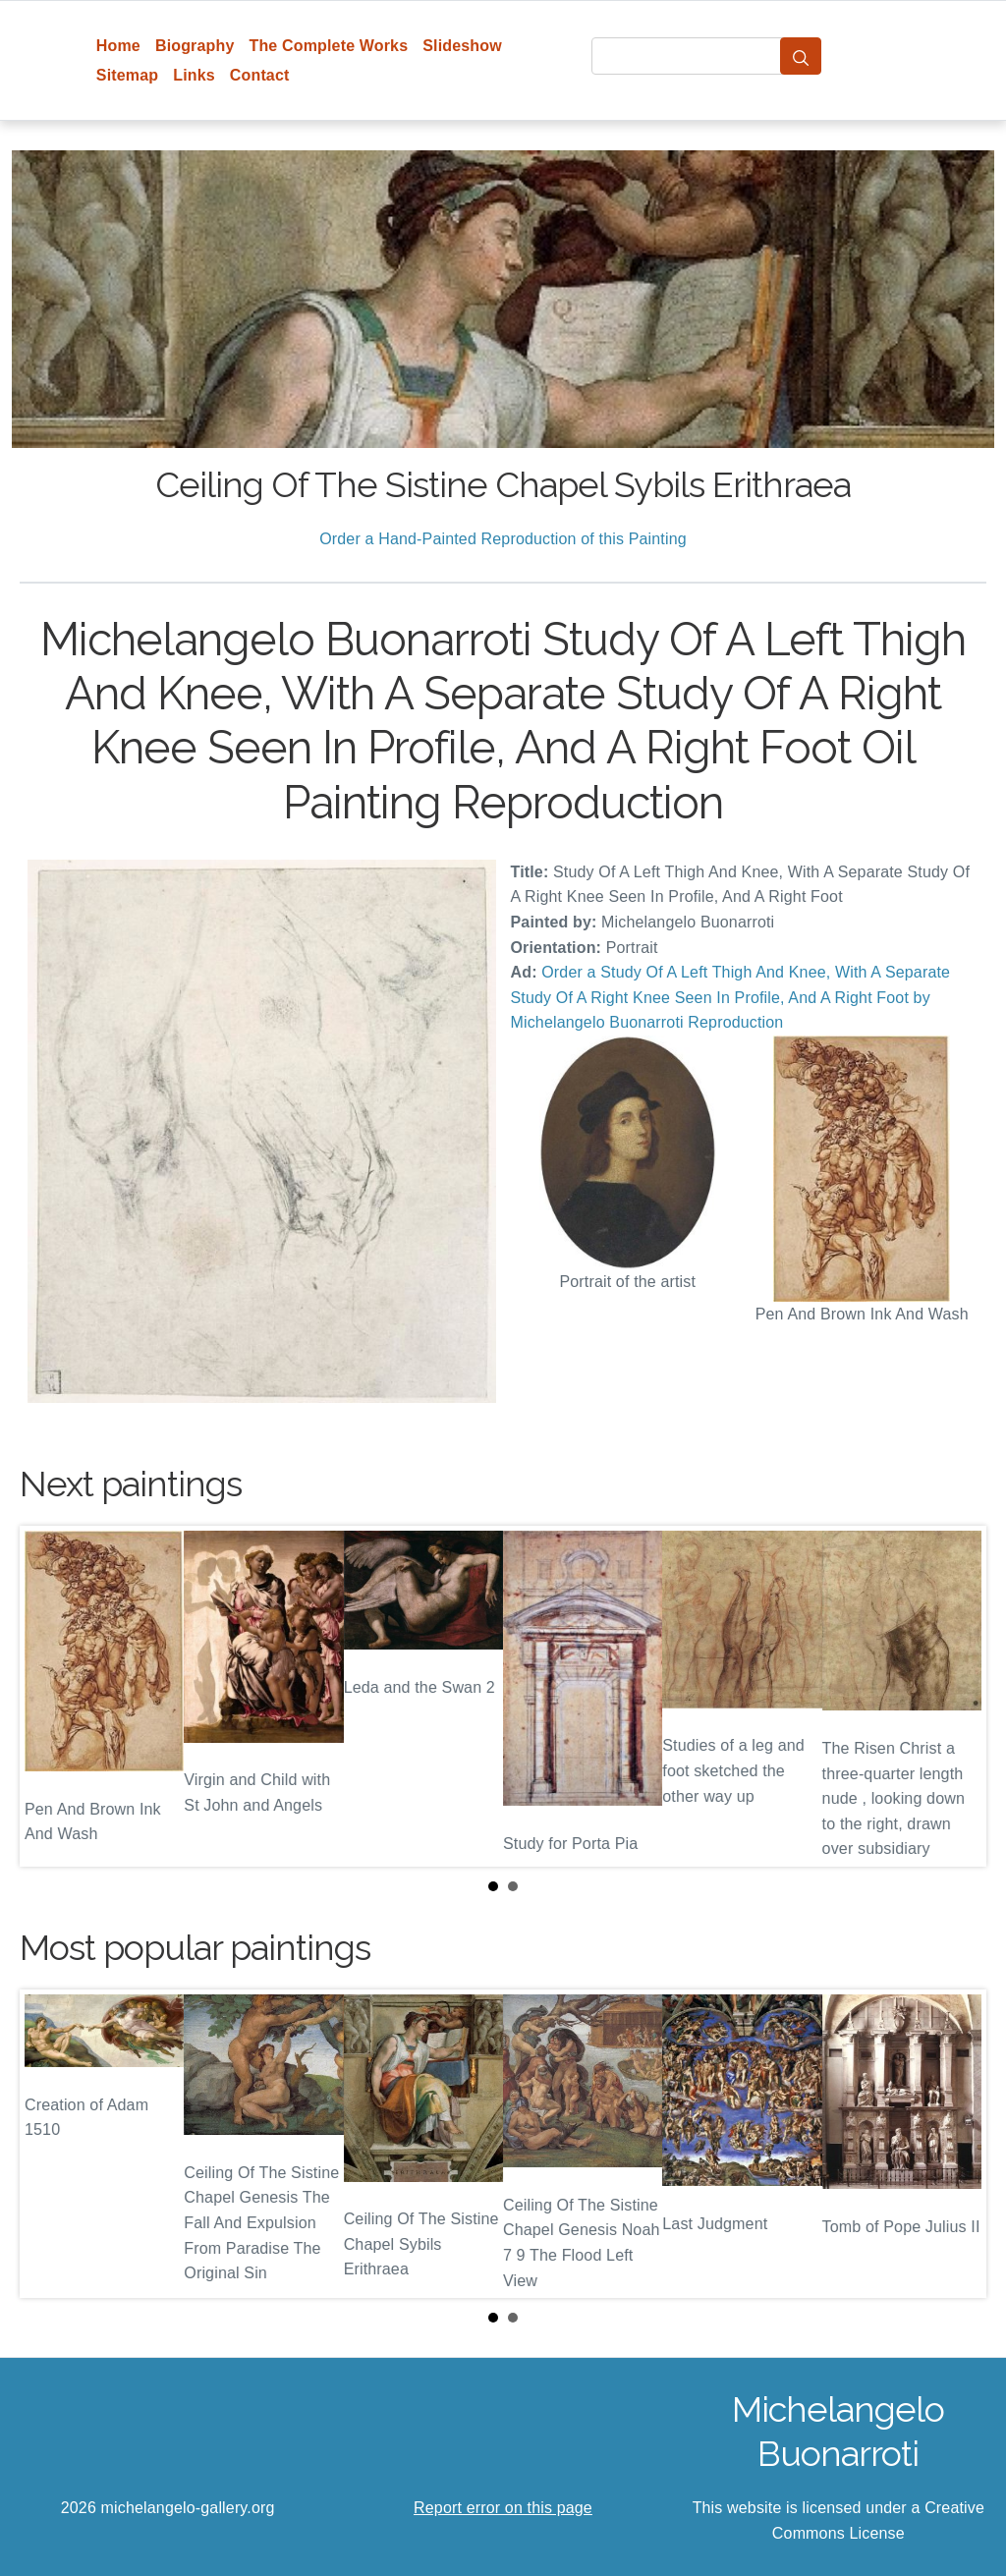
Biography (195, 45)
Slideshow (462, 45)
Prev (50, 1696)
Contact (260, 75)
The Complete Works (328, 45)
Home (118, 45)
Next (956, 1696)
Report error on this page (503, 2507)
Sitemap (127, 75)
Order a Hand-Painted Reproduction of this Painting (503, 539)
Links (194, 75)
